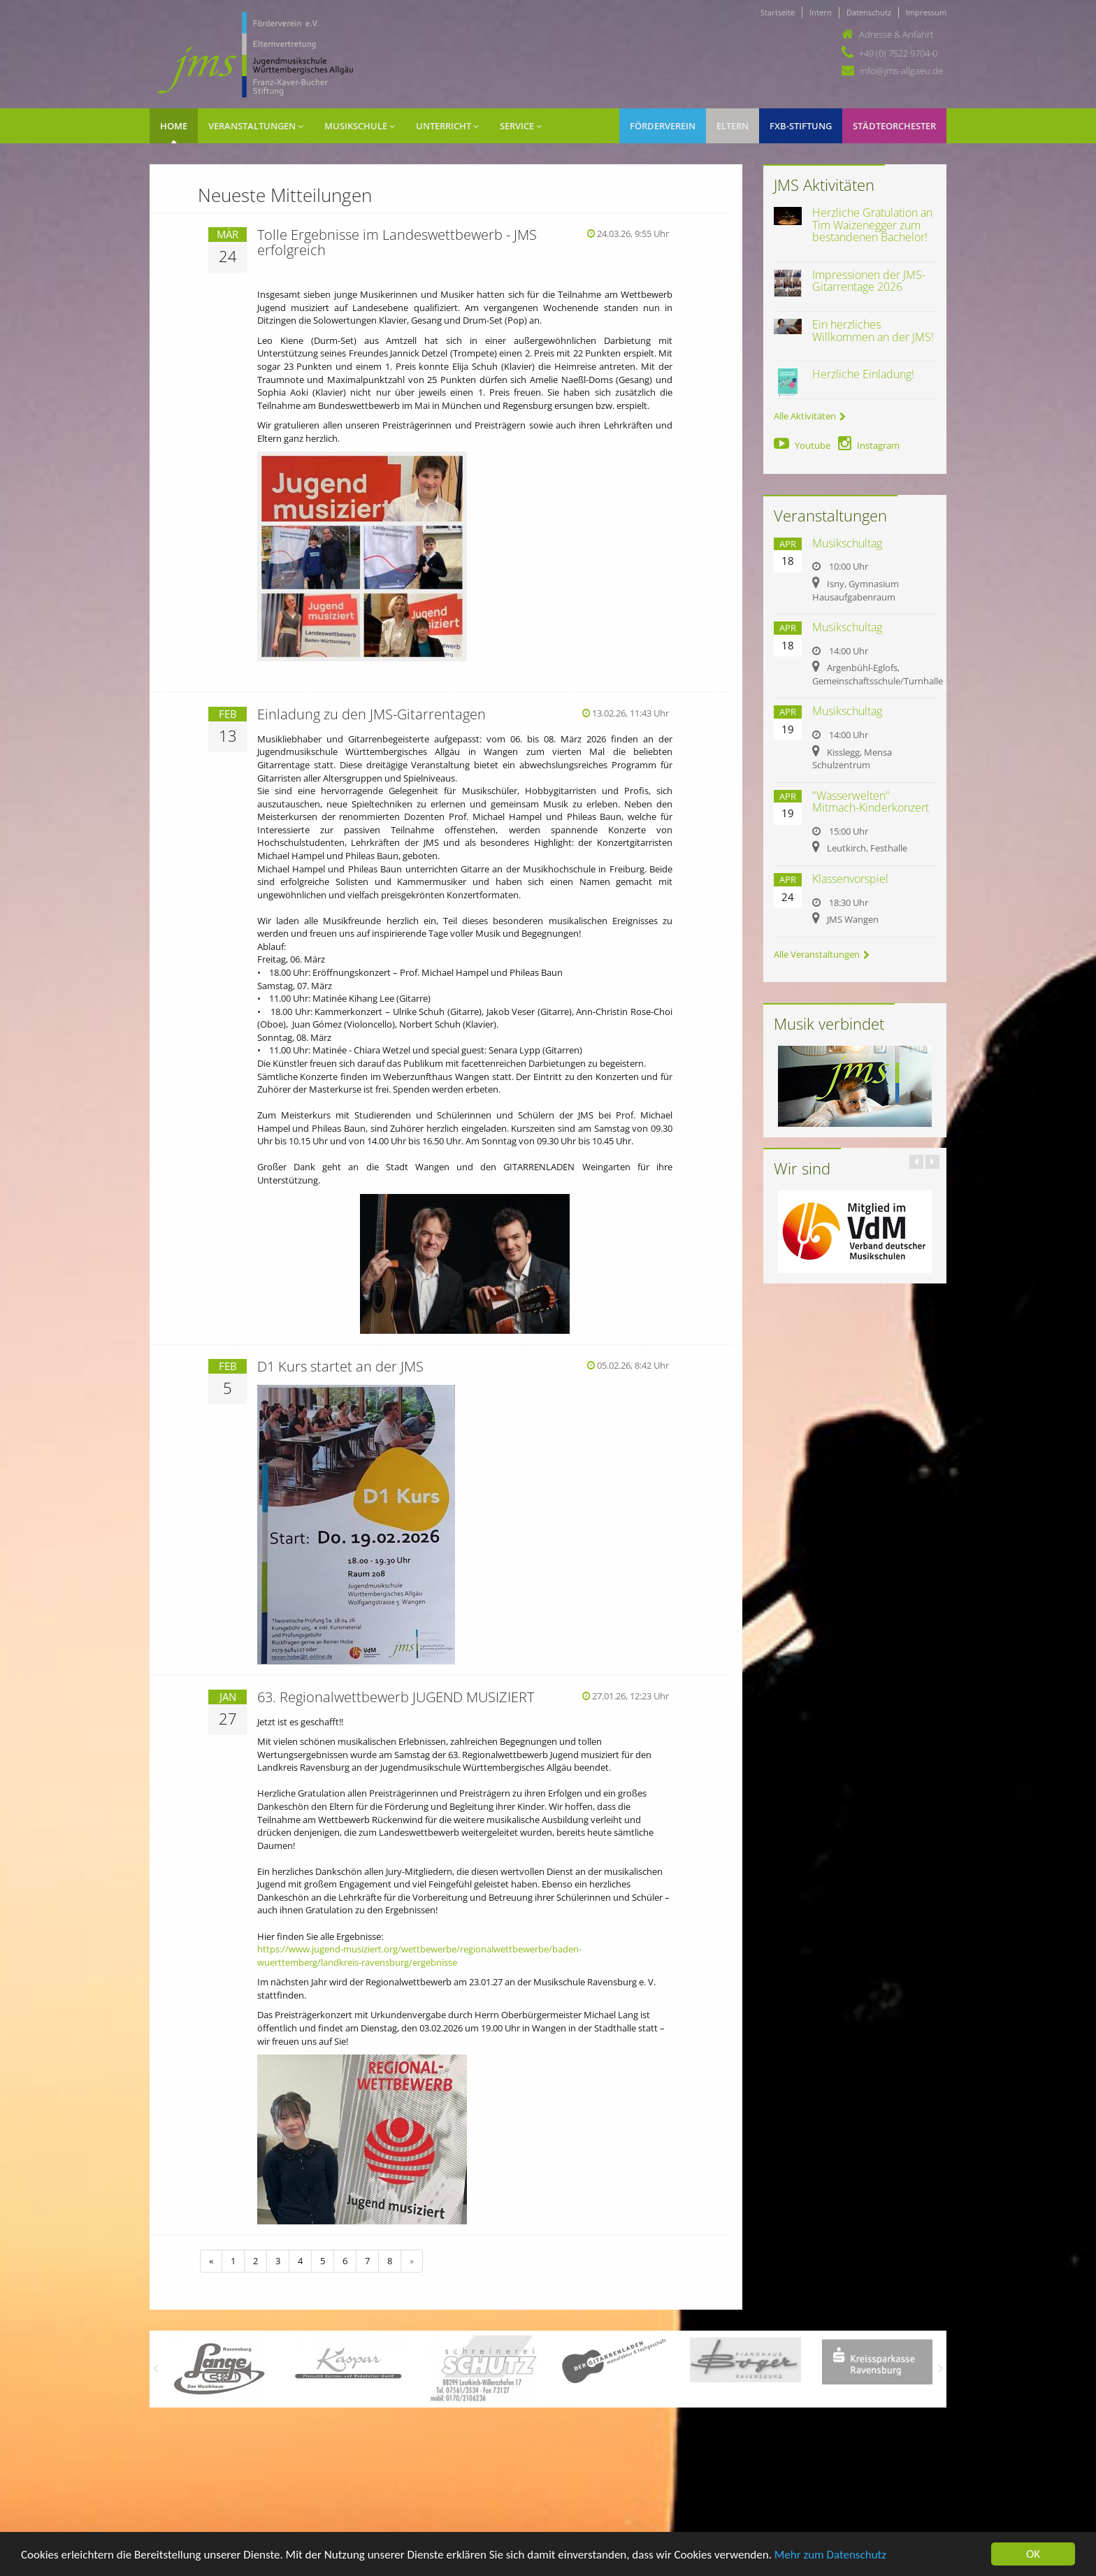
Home (173, 126)
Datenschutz (868, 12)
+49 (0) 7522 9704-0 (898, 53)
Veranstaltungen (255, 126)
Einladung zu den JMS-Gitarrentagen (371, 714)
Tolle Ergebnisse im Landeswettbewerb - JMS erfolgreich (397, 242)
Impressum (926, 12)
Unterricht (447, 126)
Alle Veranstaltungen (822, 954)
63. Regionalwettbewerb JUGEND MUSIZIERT (395, 1697)
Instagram (869, 445)
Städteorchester (894, 126)
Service (521, 126)
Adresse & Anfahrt (896, 34)
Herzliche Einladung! (863, 374)
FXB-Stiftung (801, 126)
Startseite (777, 12)
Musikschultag (847, 543)
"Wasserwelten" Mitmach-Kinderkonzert (870, 802)
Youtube (802, 445)
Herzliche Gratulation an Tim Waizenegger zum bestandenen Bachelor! (872, 225)
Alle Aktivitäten (810, 416)
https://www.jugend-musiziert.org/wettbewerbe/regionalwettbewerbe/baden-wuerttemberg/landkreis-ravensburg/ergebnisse (419, 1956)
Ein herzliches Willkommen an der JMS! (873, 331)
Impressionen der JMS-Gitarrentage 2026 (868, 281)
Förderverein (662, 126)
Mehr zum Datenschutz (830, 2554)
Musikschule (359, 126)
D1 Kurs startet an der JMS (340, 1366)
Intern (820, 12)
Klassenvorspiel (850, 878)
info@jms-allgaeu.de (901, 70)
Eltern (732, 126)
